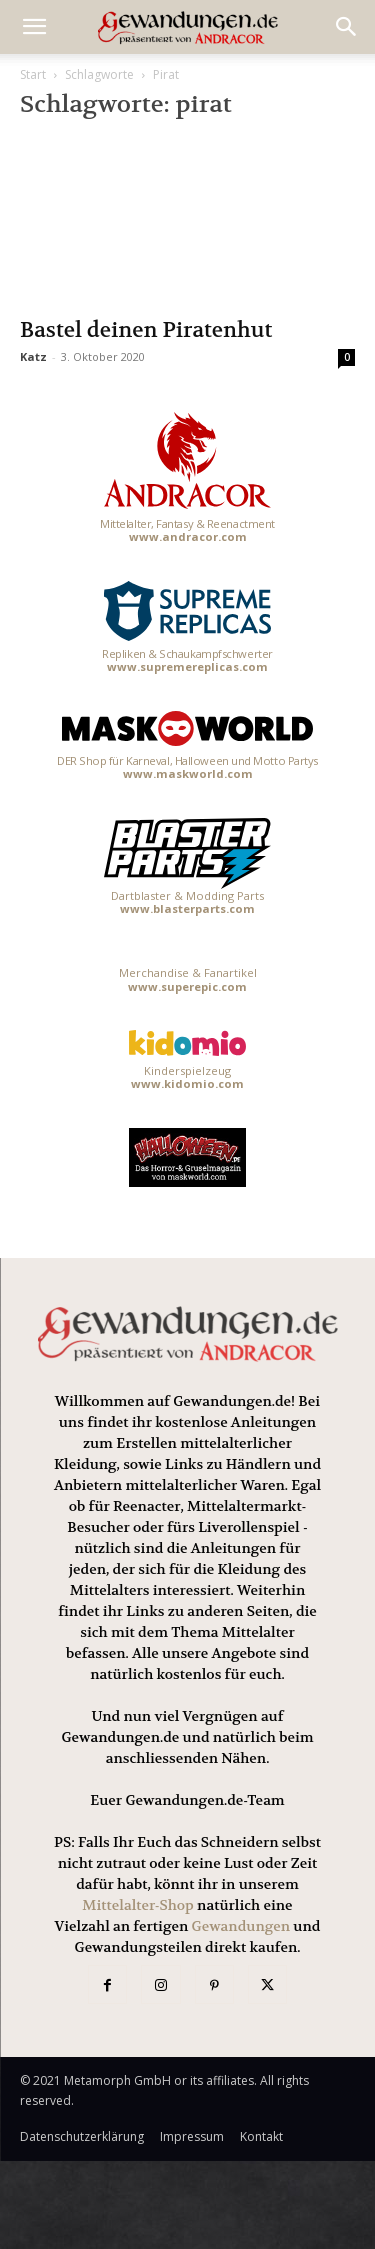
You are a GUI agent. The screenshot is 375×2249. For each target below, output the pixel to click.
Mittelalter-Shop (137, 1905)
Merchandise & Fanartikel (188, 979)
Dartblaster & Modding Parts (188, 867)
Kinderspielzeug (187, 1060)
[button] (347, 27)
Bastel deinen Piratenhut (146, 330)
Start (33, 74)
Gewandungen (241, 1926)
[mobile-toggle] (34, 27)
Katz (33, 356)
